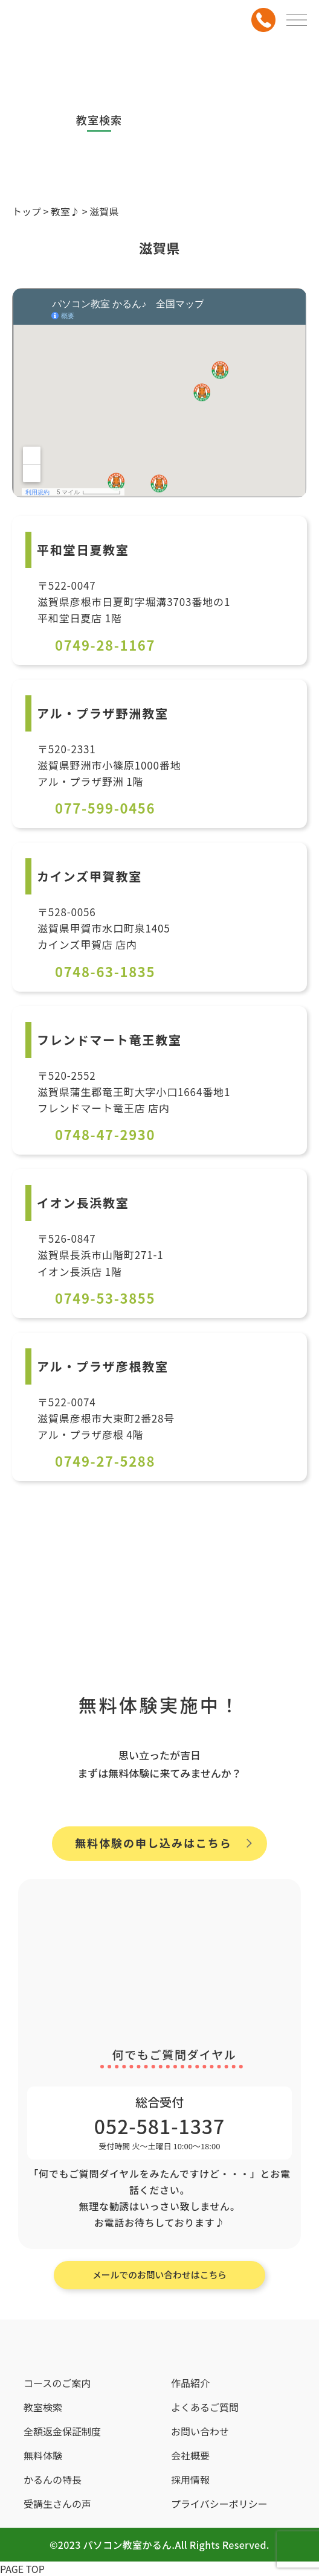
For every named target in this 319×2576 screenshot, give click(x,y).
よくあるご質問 (205, 2407)
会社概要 (190, 2455)
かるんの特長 (53, 2479)
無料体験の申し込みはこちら (153, 1843)
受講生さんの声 (57, 2503)
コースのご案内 (57, 2383)
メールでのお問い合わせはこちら (159, 2274)
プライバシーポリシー (219, 2503)
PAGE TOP (22, 2569)
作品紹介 (190, 2383)
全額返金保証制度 (62, 2431)
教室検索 (43, 2407)
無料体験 (43, 2455)
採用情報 (190, 2479)
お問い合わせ (200, 2431)
